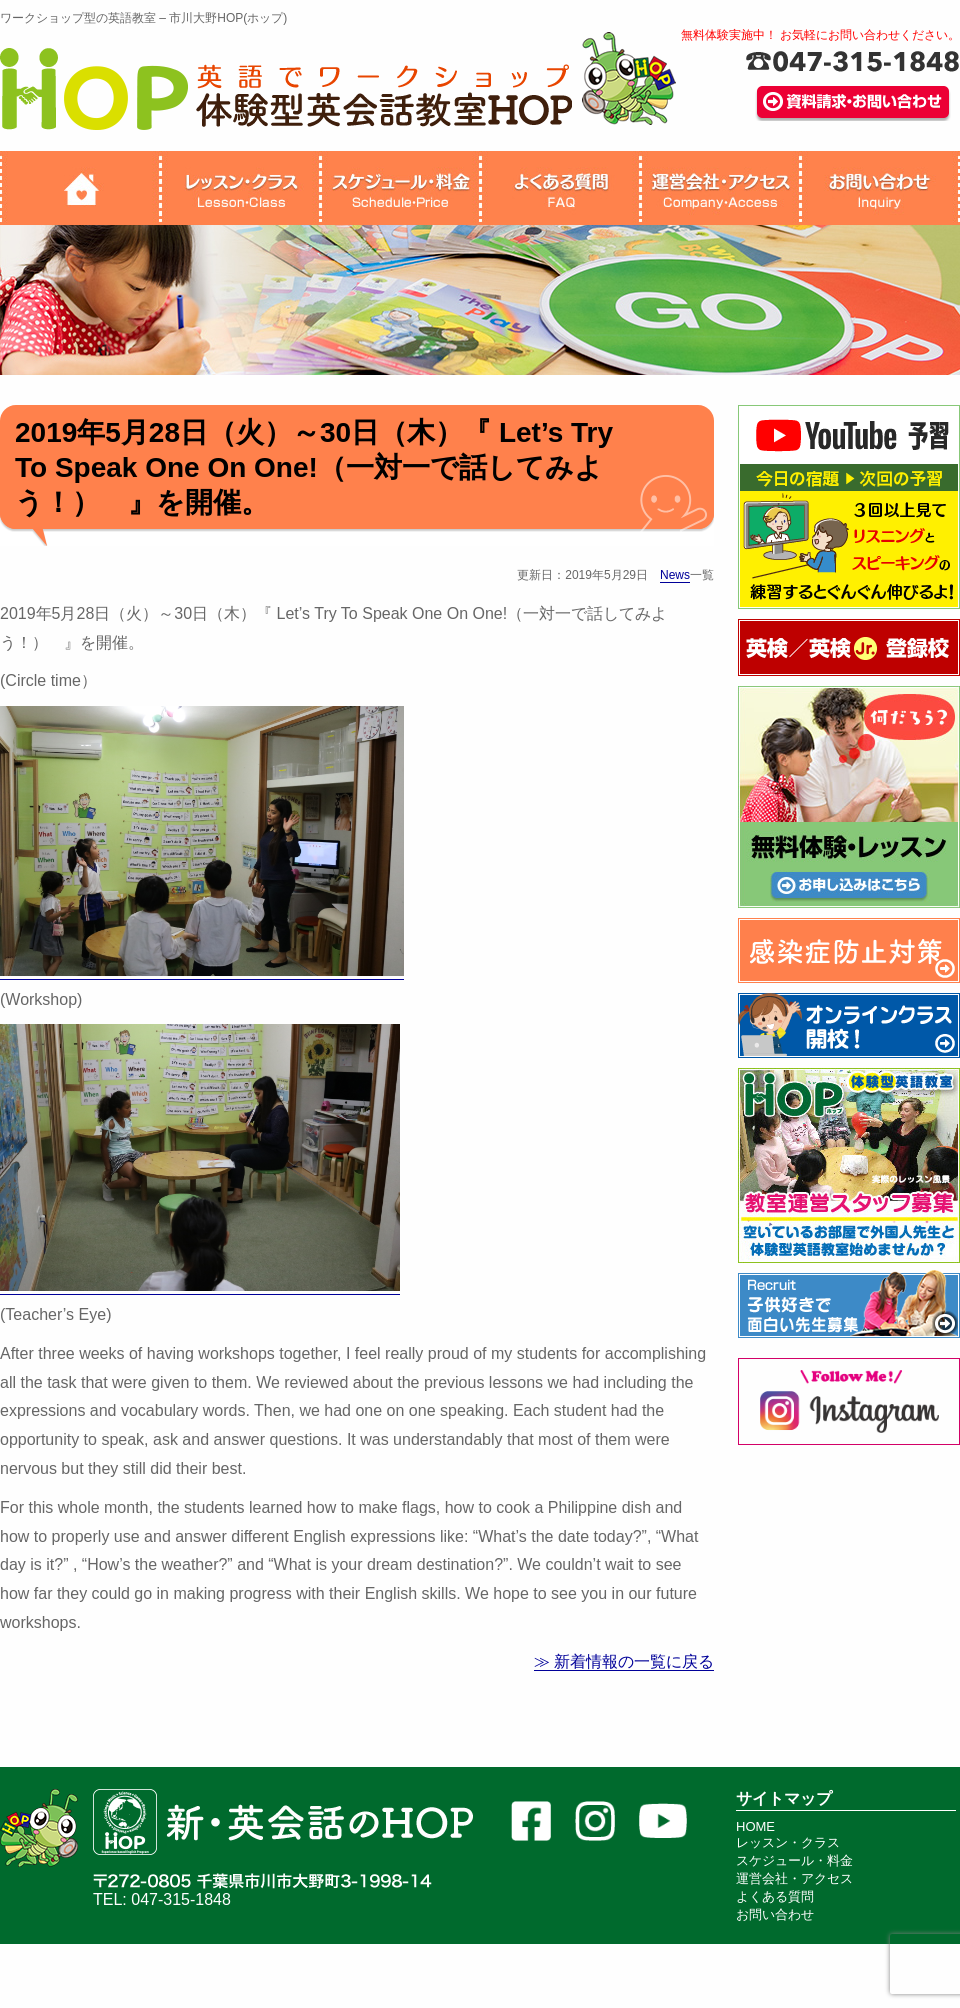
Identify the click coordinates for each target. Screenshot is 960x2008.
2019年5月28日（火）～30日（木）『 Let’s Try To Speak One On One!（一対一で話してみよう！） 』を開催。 (314, 467)
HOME (755, 1826)
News (675, 575)
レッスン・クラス (788, 1842)
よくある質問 (775, 1896)
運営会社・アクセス (794, 1878)
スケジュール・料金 (794, 1860)
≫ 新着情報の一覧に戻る (624, 1661)
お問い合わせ (775, 1914)
